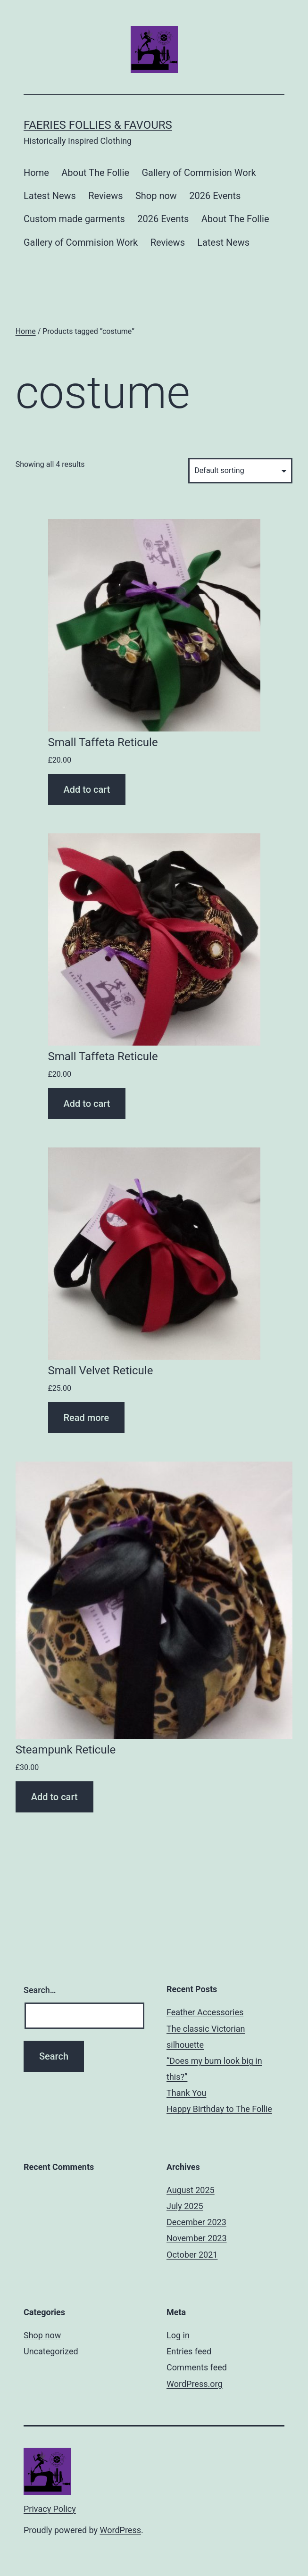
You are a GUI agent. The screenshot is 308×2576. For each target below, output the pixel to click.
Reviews (105, 195)
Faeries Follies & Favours (98, 125)
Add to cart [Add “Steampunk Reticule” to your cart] (54, 1797)
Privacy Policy (50, 2509)
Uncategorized (51, 2351)
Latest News (50, 195)
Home (36, 172)
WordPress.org (194, 2384)
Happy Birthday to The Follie (219, 2109)
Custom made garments (74, 218)
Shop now (156, 195)
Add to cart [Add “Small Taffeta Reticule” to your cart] (87, 789)
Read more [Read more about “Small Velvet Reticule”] (86, 1417)
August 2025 (190, 2190)
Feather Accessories (204, 2012)
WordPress (120, 2530)
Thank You (186, 2093)
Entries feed (188, 2351)
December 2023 (196, 2222)
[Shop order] (240, 470)
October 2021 (191, 2255)
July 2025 (184, 2206)
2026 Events (215, 195)
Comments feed (196, 2367)
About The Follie (95, 172)
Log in (178, 2335)
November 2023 (196, 2238)
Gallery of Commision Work (199, 172)
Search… (40, 1990)
